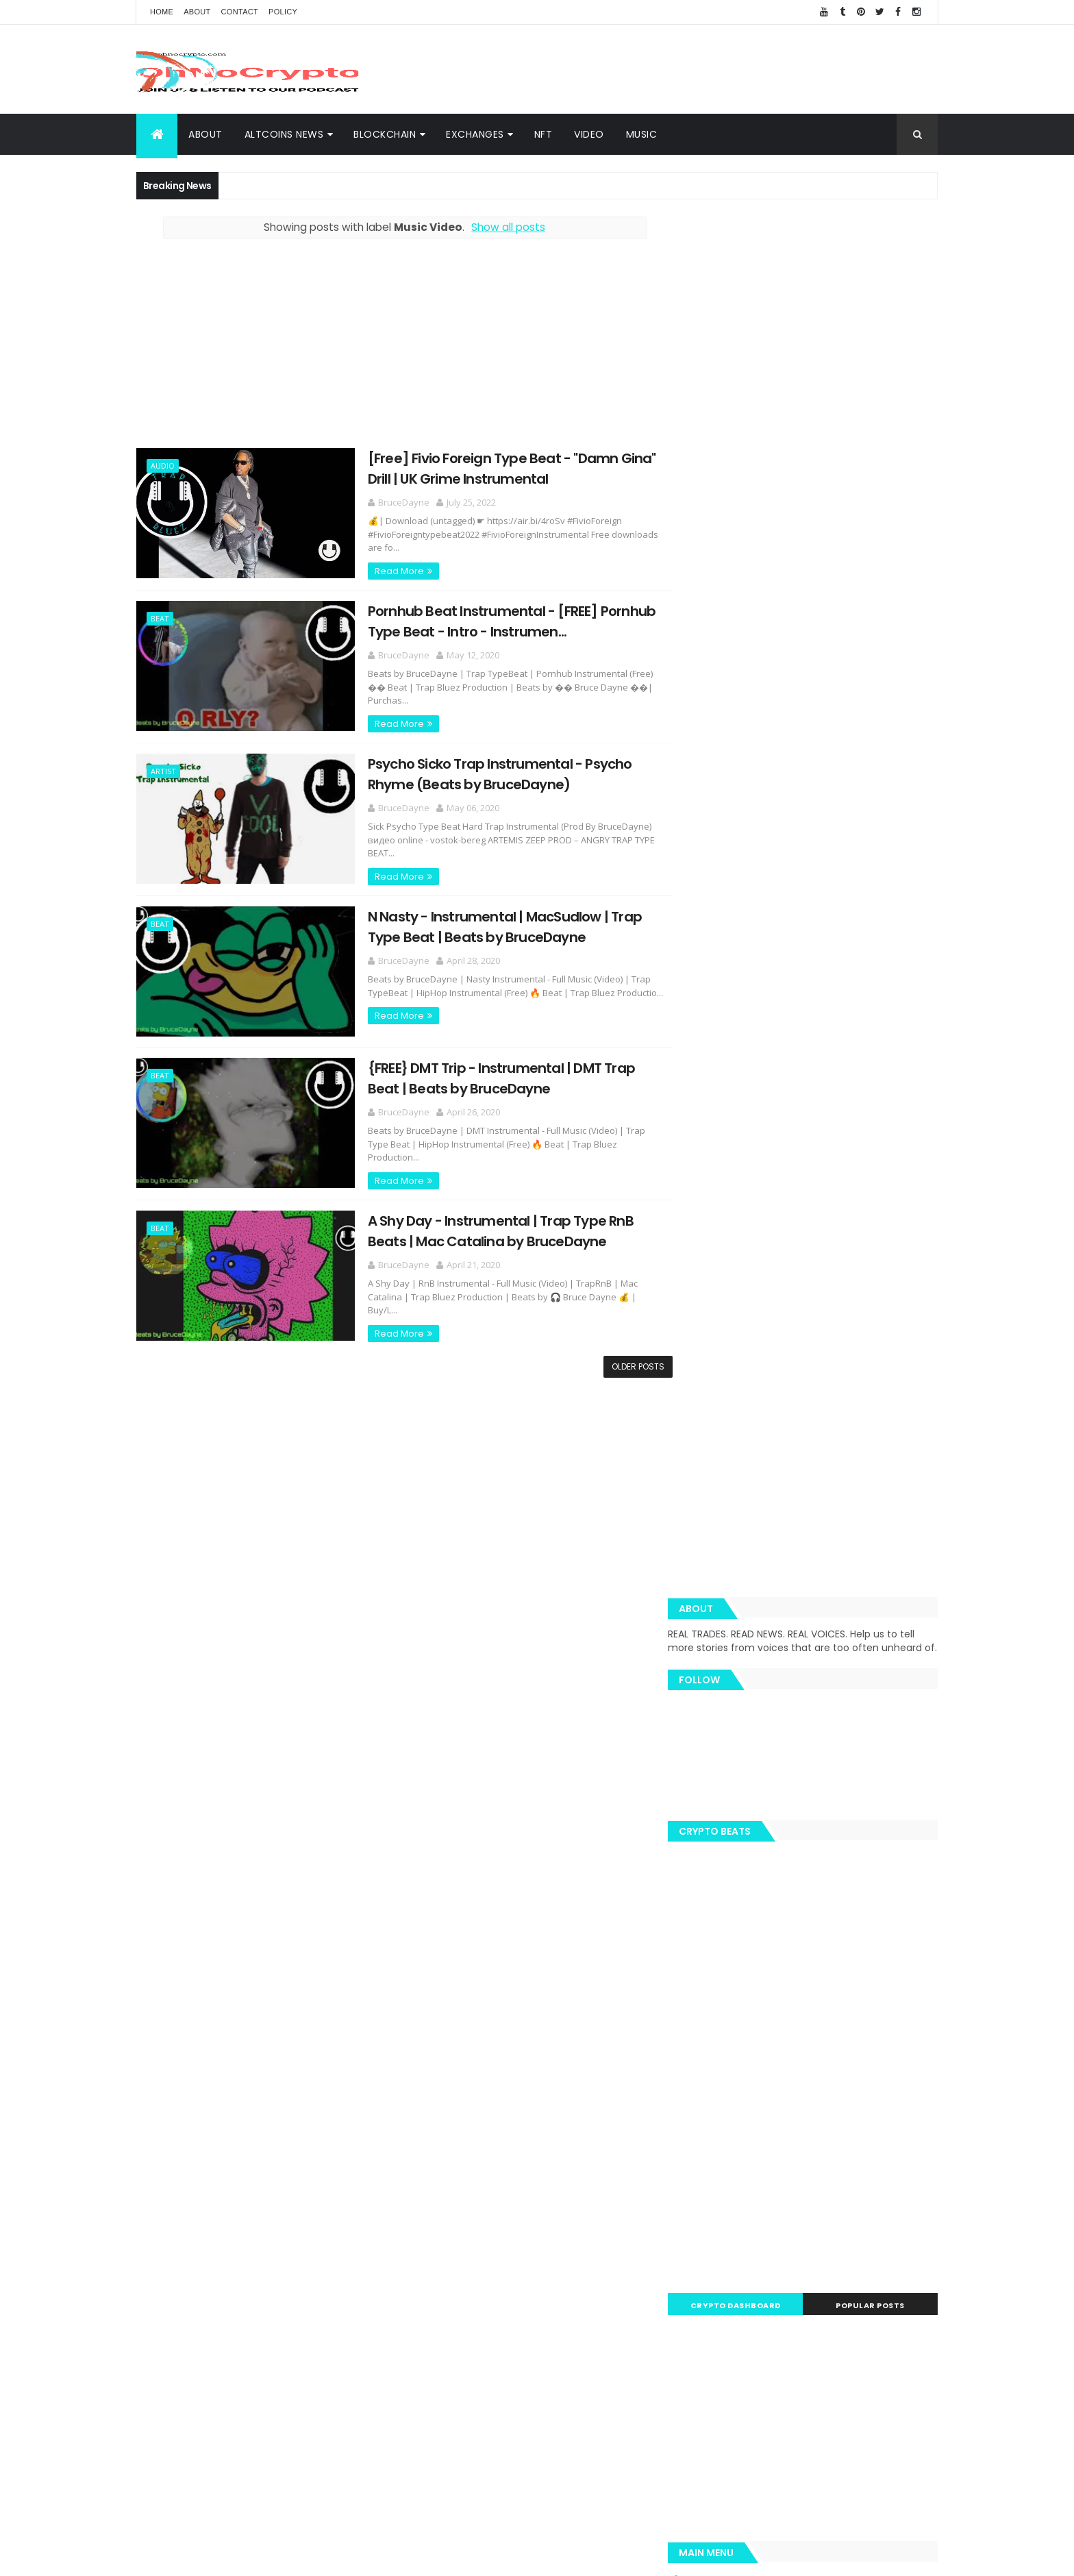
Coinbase (716, 1979)
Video (589, 134)
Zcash (755, 2195)
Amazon (753, 2147)
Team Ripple (789, 2027)
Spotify (815, 2003)
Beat (160, 617)
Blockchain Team (732, 2075)
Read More (387, 569)
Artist (163, 769)
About (197, 12)
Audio (163, 465)
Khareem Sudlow (336, 2557)
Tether (826, 2099)
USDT (914, 2171)
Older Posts (627, 1360)
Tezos (871, 2099)
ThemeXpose (488, 2557)
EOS (793, 2075)
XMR (911, 2075)
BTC (813, 1955)
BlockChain (384, 134)
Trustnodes (753, 2051)
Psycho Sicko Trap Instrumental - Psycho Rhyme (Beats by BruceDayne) (487, 771)
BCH (705, 2099)
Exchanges (475, 134)
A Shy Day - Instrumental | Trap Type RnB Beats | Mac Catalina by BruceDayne (488, 1226)
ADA (845, 2051)
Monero (746, 2099)
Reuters (869, 2171)
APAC (707, 2147)
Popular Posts (875, 1143)
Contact (239, 12)
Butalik (885, 2051)
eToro (807, 2051)
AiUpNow (439, 2557)
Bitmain (887, 2147)
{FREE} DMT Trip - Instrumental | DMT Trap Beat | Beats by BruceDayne (489, 1074)
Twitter (711, 2123)
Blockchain (891, 1979)
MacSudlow (719, 2003)
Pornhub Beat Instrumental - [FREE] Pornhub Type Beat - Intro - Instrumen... (499, 619)
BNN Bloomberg (820, 2147)
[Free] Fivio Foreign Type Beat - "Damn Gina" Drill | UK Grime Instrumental (499, 468)
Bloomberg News (731, 2171)
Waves (710, 2195)
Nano (825, 2171)
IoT (790, 2171)
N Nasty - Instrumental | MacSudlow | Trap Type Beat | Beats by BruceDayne (492, 923)
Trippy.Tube (721, 2027)
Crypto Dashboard (751, 1143)
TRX (704, 2051)
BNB (855, 2003)
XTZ (886, 2123)
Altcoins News (284, 134)
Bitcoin (880, 2027)
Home (161, 12)
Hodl (851, 2123)
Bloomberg (802, 2123)
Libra (876, 2075)
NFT (543, 134)
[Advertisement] (688, 69)
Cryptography (725, 1955)
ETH (761, 1979)
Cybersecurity (869, 1955)
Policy (282, 12)
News (771, 2003)
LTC (841, 2027)
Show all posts (503, 227)
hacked (834, 2075)
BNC (753, 2123)
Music (642, 134)
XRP (779, 1955)
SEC (787, 2099)
